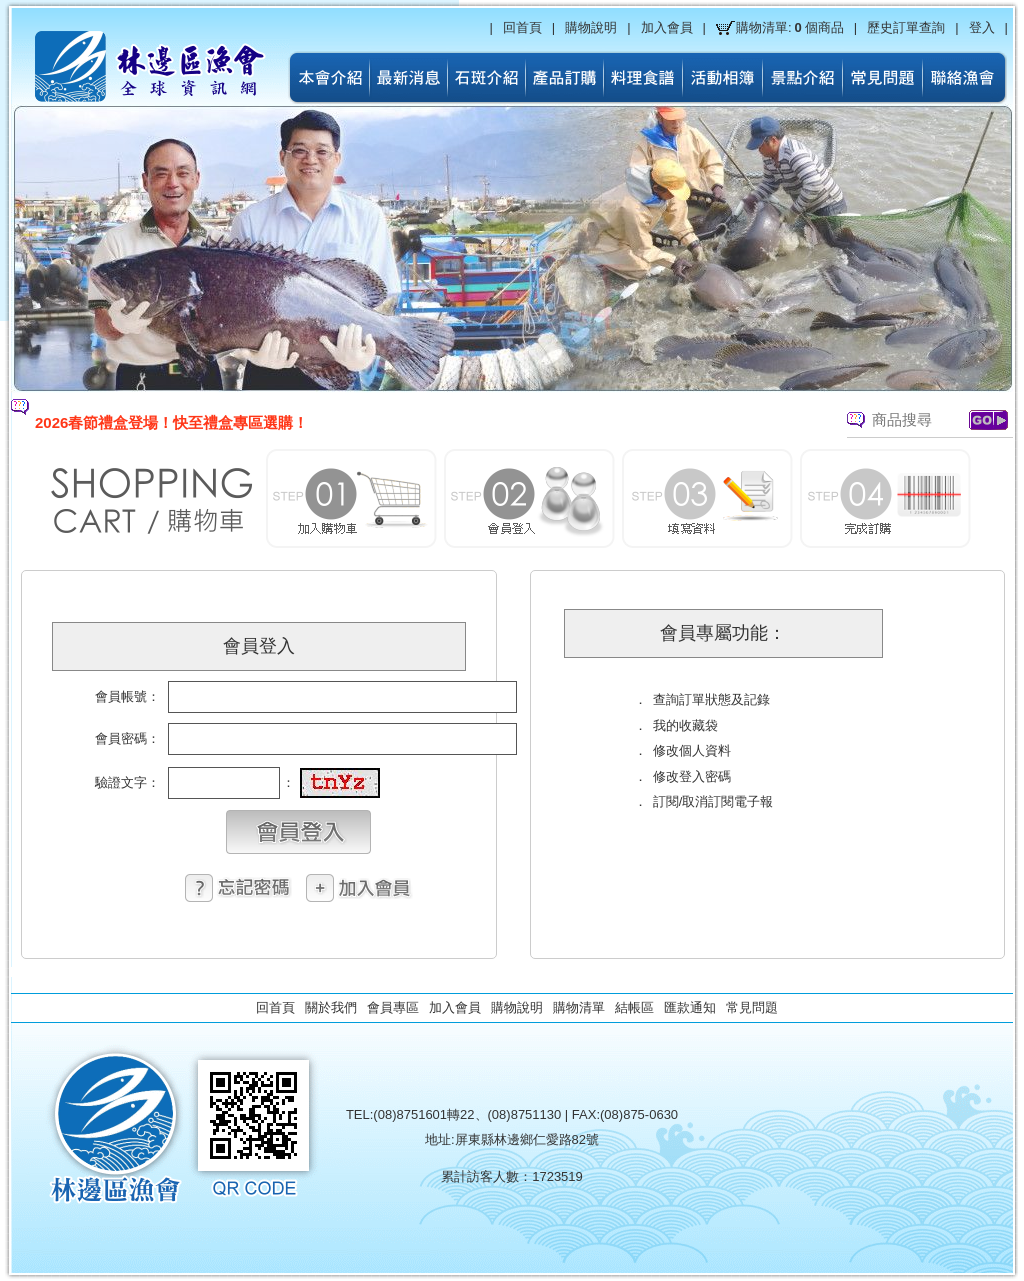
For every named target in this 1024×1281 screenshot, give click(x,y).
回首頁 (522, 27)
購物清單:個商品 (790, 28)
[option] (401, 423)
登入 (982, 27)
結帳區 (634, 1007)
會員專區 (393, 1007)
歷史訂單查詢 (906, 27)
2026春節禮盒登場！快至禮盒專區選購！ (171, 422)
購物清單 (579, 1007)
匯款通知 (690, 1007)
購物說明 (591, 27)
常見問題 (752, 1007)
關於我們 (331, 1007)
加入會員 (667, 27)
